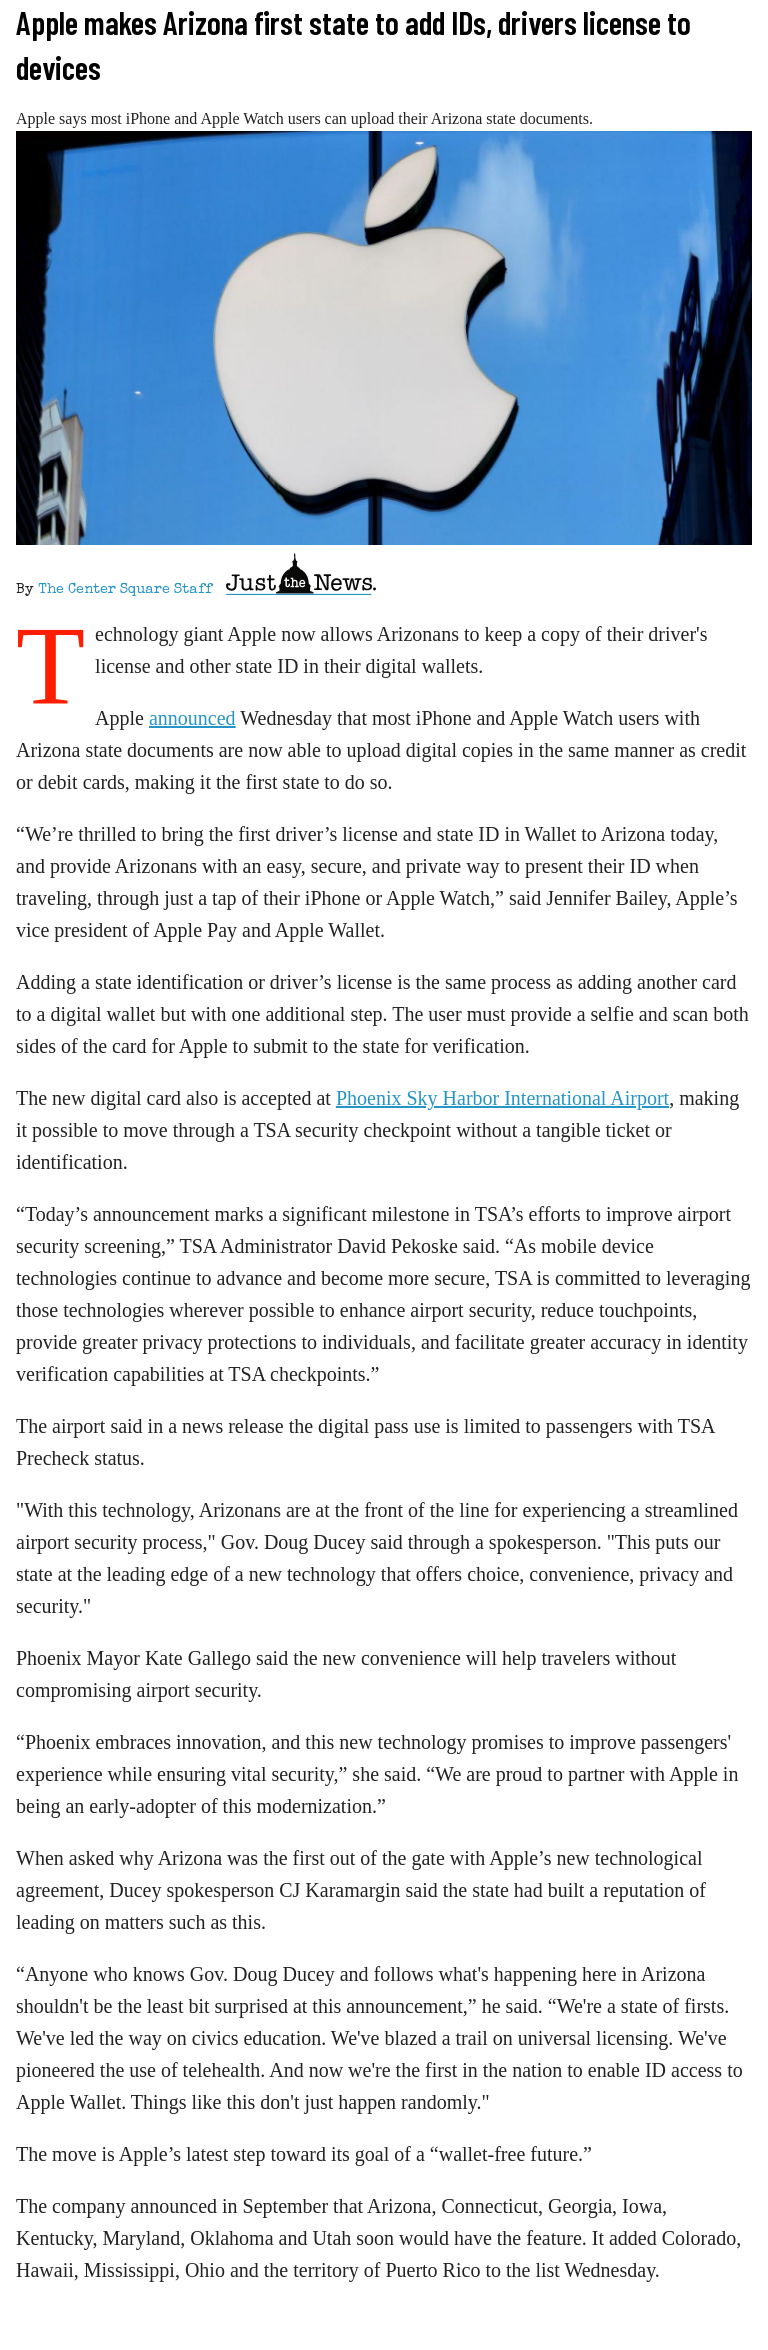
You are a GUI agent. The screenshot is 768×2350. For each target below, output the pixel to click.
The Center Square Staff (125, 590)
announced (192, 718)
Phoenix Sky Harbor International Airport (502, 1098)
